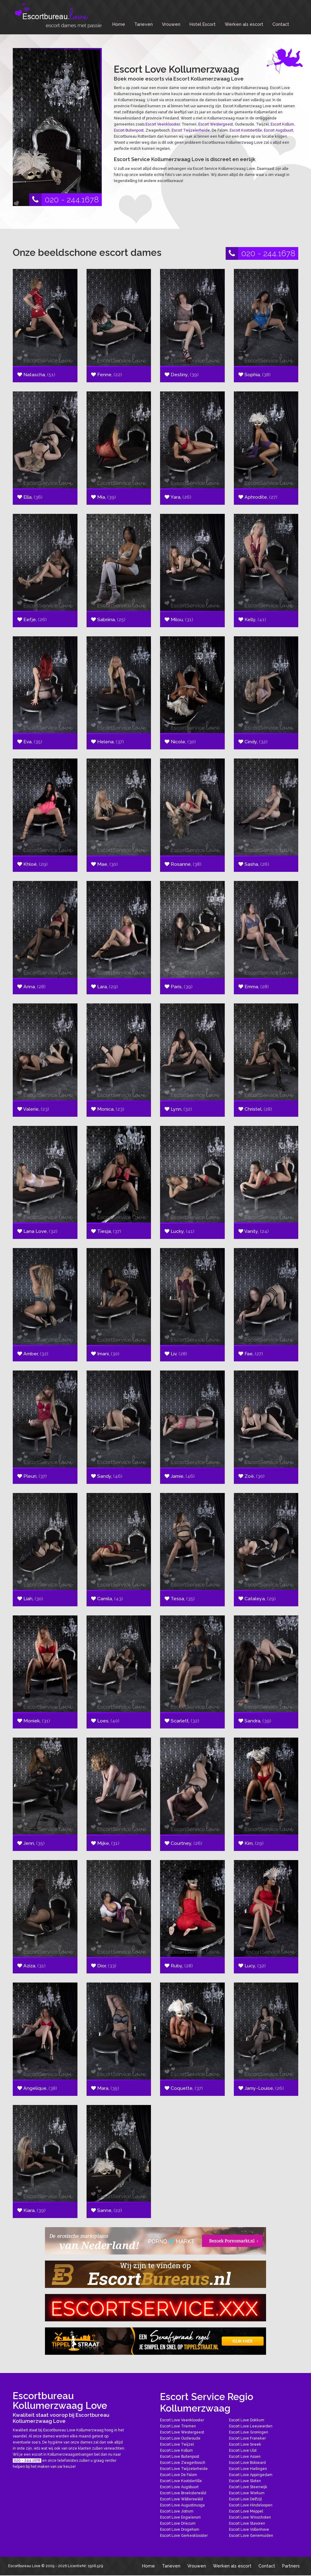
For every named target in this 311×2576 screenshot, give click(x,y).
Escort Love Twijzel (177, 2444)
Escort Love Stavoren (247, 2523)
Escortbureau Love (24, 2566)
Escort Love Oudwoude (180, 2438)
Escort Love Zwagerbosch (182, 2463)
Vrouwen (171, 24)
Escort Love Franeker (247, 2438)
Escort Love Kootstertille (181, 2481)
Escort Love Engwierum (180, 2517)
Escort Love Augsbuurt (179, 2487)
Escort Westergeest (215, 124)
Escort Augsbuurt (278, 130)
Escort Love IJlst (243, 2450)
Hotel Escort (203, 24)
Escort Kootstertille (246, 130)
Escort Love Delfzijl (245, 2499)
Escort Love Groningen (248, 2432)
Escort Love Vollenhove (249, 2529)
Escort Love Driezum (178, 2523)
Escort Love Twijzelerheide (184, 2469)
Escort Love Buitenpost (179, 2456)
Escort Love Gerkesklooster (184, 2535)
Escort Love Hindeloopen (250, 2505)
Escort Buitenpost (129, 130)
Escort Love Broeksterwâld (183, 2493)
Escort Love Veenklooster (182, 2420)
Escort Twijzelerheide (191, 130)
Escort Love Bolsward (247, 2463)
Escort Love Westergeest (182, 2432)
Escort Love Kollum (176, 2450)
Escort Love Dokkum (246, 2420)
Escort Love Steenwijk (248, 2487)
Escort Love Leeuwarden (250, 2426)
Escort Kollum (282, 124)
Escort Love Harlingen (248, 2469)
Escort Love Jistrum (176, 2511)
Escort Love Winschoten (250, 2517)
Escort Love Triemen (178, 2426)
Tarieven (143, 24)
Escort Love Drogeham (179, 2529)
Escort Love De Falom (178, 2475)
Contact (280, 24)
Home (118, 24)
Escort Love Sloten (245, 2481)
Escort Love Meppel (246, 2511)
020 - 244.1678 (64, 199)
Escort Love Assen (245, 2456)
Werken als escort (244, 24)
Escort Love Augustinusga (182, 2505)
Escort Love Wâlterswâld (181, 2499)
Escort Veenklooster (162, 124)
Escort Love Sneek (245, 2444)
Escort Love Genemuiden (251, 2535)
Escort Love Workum (247, 2493)
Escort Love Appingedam (250, 2475)
